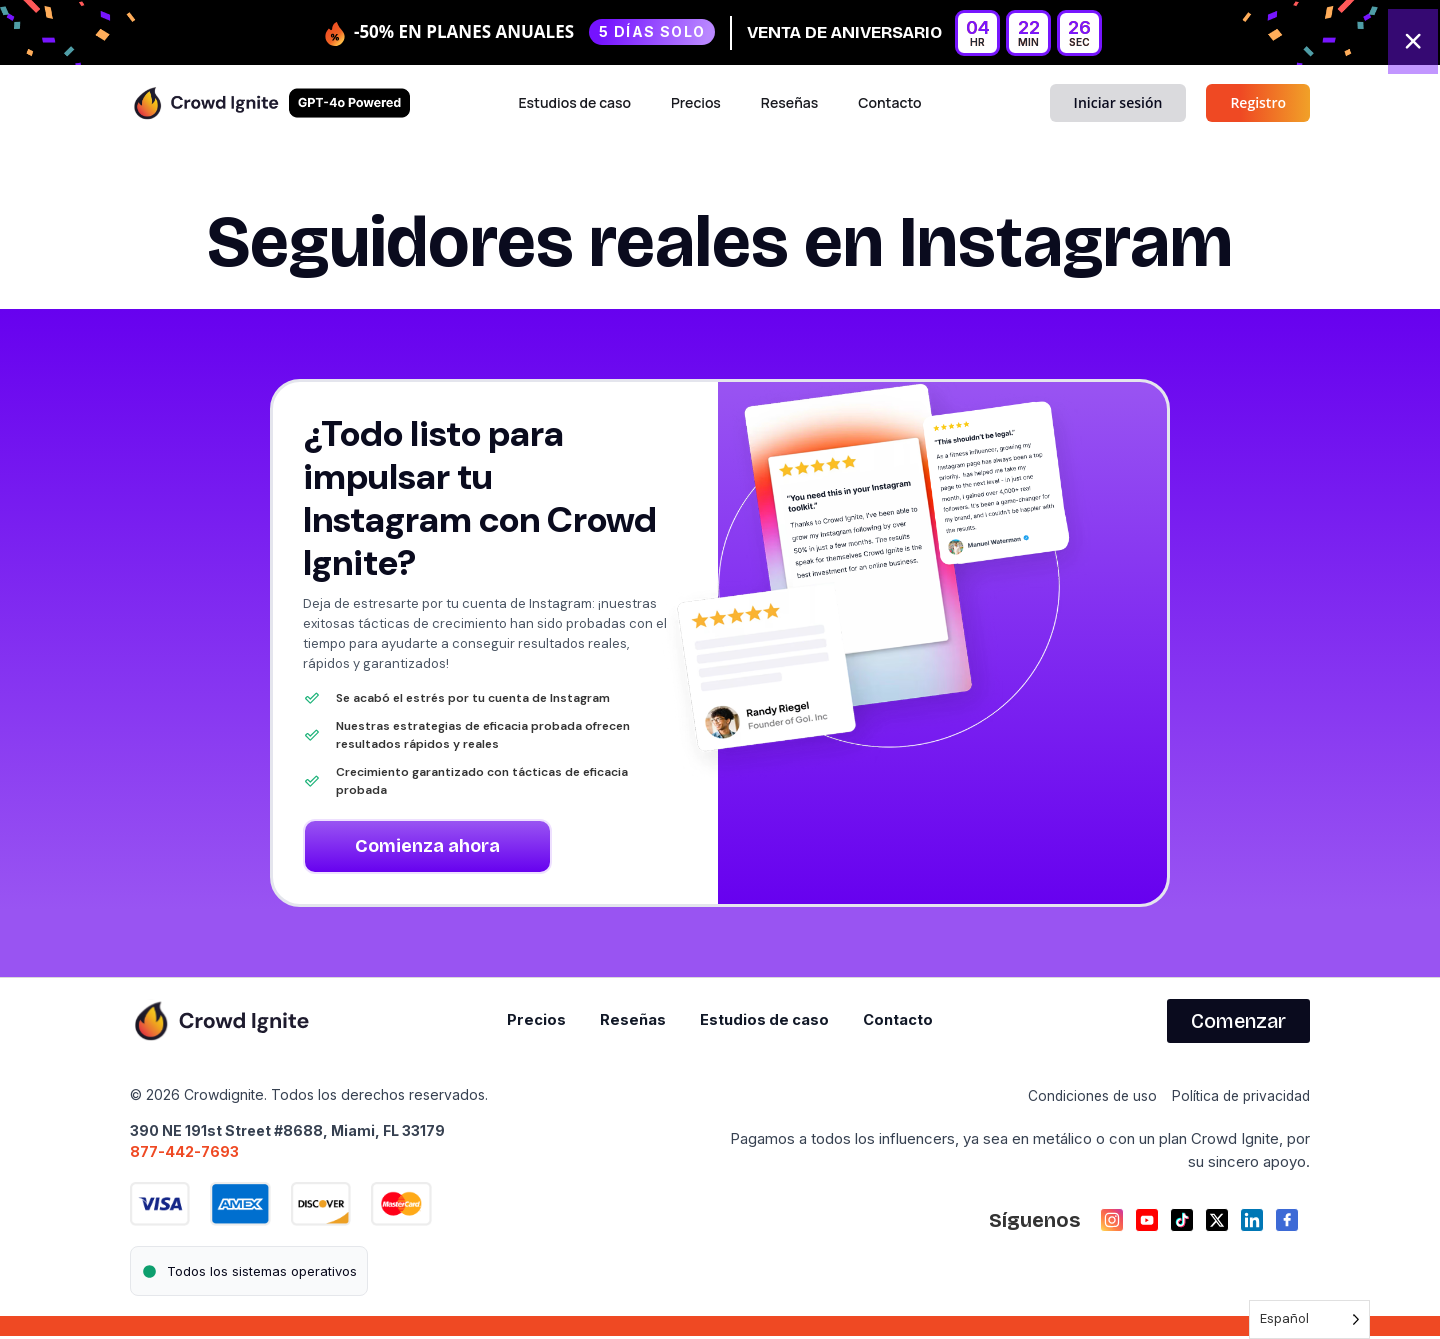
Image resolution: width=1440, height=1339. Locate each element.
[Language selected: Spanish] (1309, 1319)
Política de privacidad (1236, 1098)
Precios (696, 102)
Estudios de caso (574, 102)
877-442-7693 (184, 1153)
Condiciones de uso (1079, 1098)
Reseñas (789, 102)
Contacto (889, 102)
